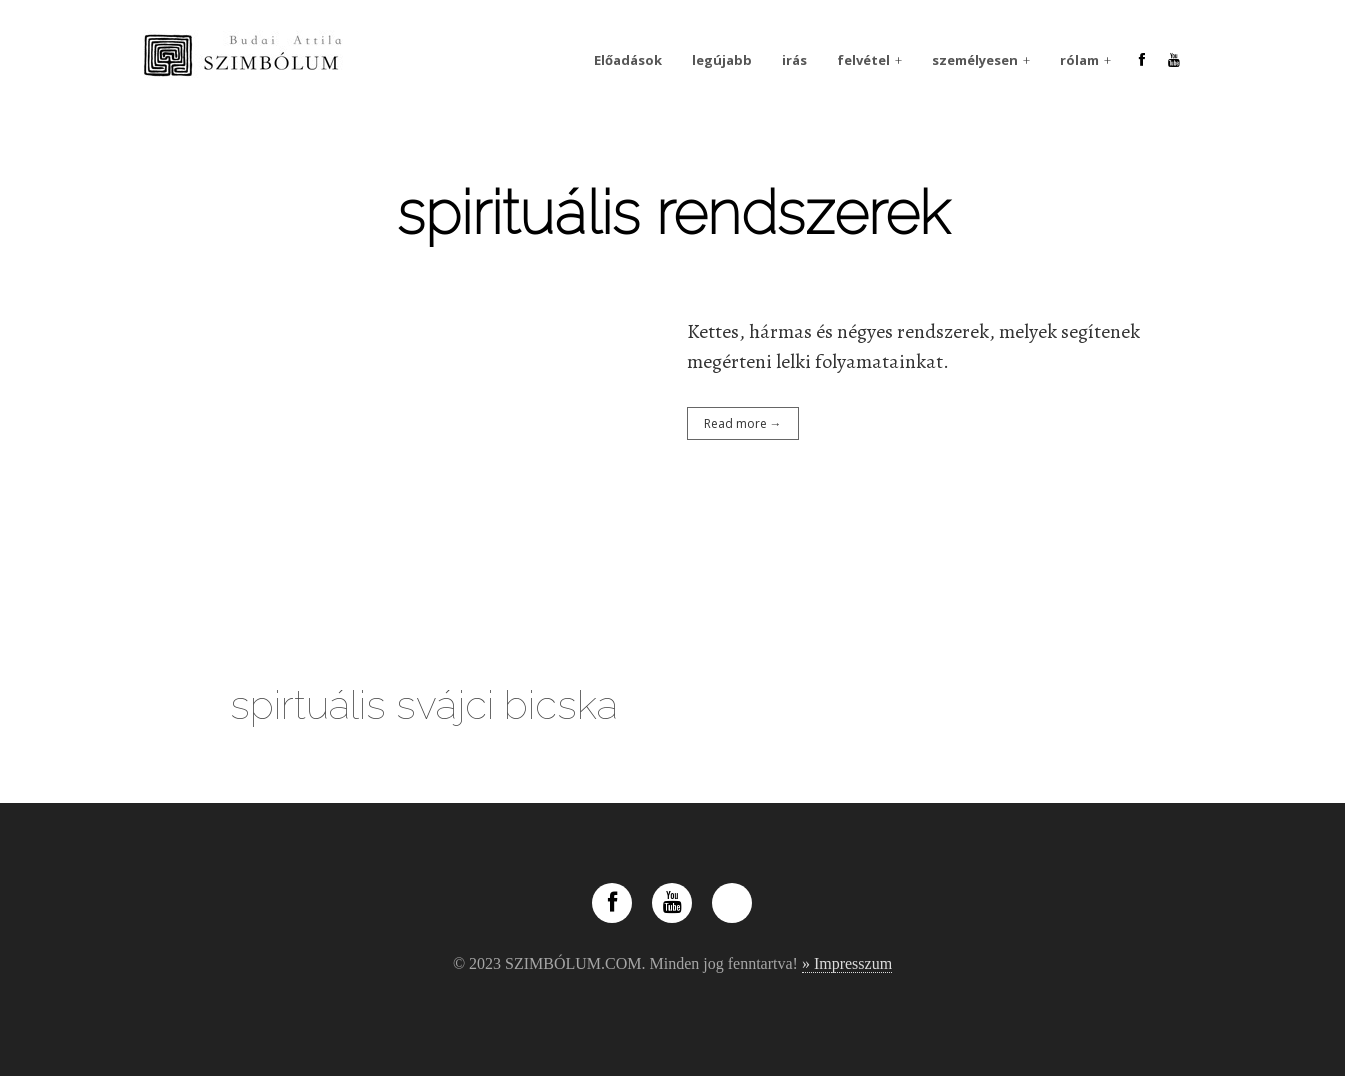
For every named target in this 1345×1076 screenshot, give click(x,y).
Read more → (743, 423)
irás (794, 60)
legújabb (722, 60)
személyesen (975, 60)
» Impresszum (847, 963)
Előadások (628, 60)
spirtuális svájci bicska (424, 704)
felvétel (863, 60)
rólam (1079, 60)
